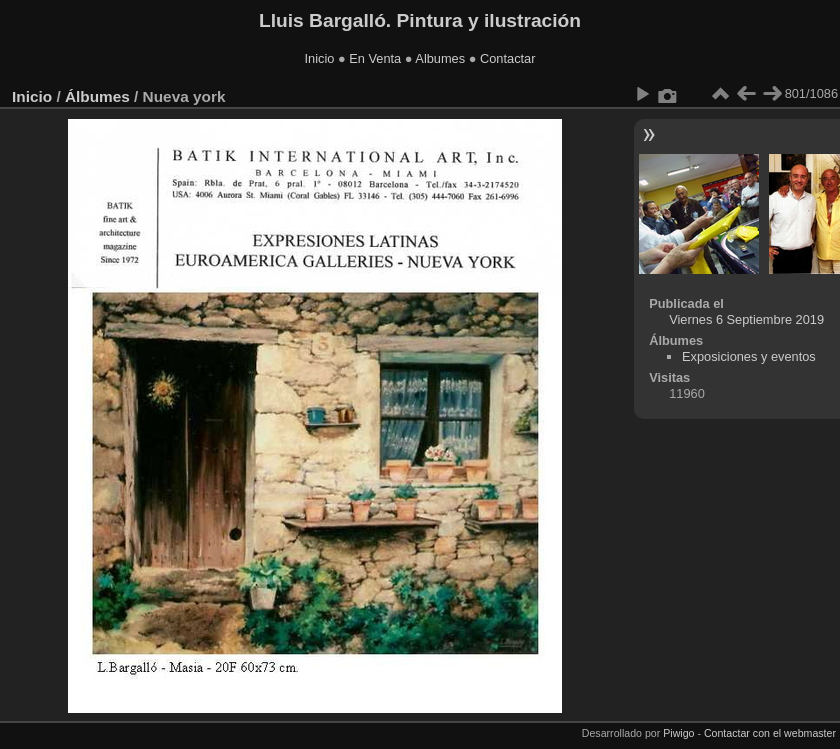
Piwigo (678, 733)
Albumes (440, 58)
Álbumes (97, 96)
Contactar (507, 58)
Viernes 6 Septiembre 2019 (746, 319)
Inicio (320, 58)
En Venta (375, 58)
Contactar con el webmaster (770, 733)
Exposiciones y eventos (749, 356)
